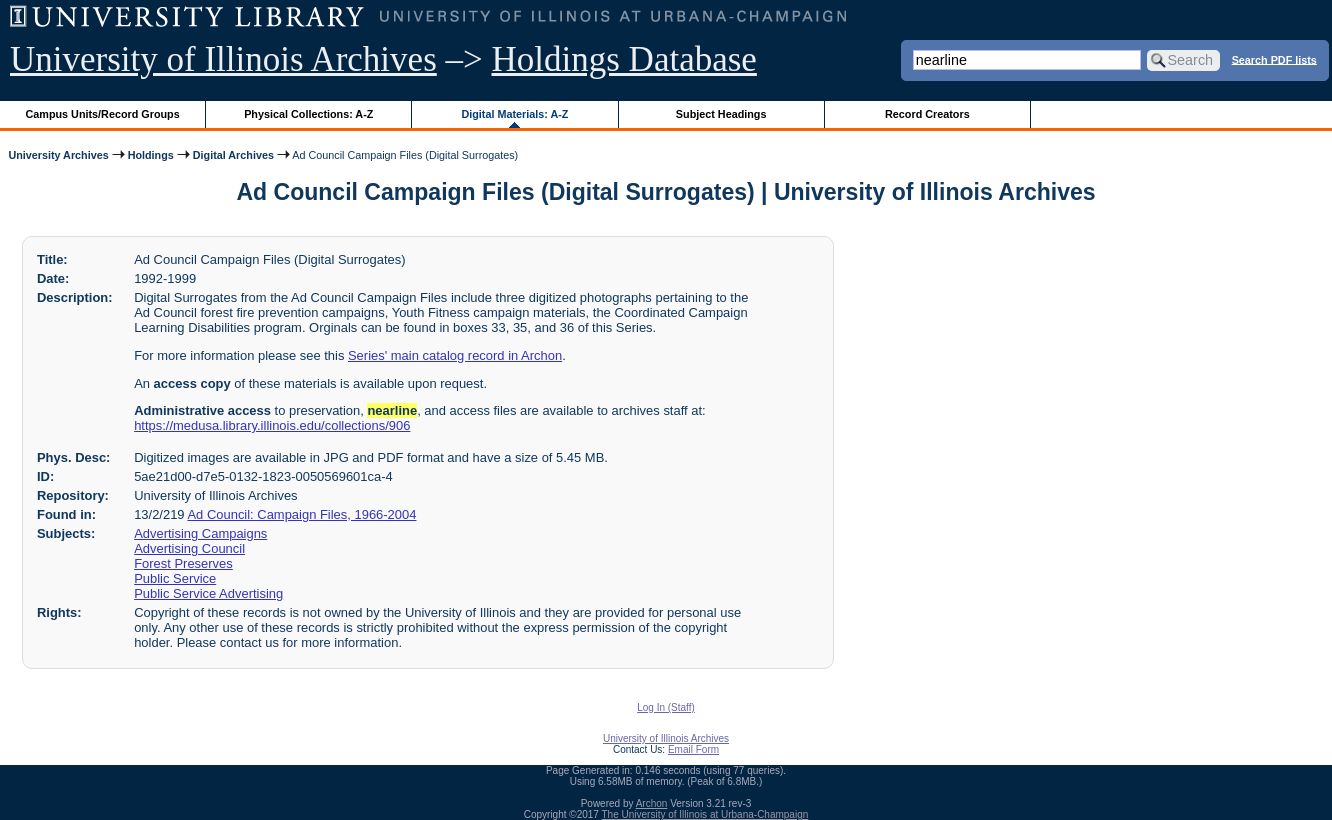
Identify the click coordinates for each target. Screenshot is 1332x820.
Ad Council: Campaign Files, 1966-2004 (301, 514)
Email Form (693, 749)
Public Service (175, 578)
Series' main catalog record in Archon (455, 355)
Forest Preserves (183, 563)
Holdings (151, 155)
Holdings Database (624, 59)
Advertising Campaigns (200, 533)
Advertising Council (189, 548)
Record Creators (927, 114)
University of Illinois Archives (223, 59)
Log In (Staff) (666, 707)
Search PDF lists (1274, 59)
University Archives (58, 155)
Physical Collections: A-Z (308, 114)
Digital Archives (233, 155)
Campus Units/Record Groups (103, 114)
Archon (652, 803)
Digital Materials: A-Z (514, 114)
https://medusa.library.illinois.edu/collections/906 (272, 425)
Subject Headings (721, 114)
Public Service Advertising (208, 593)
